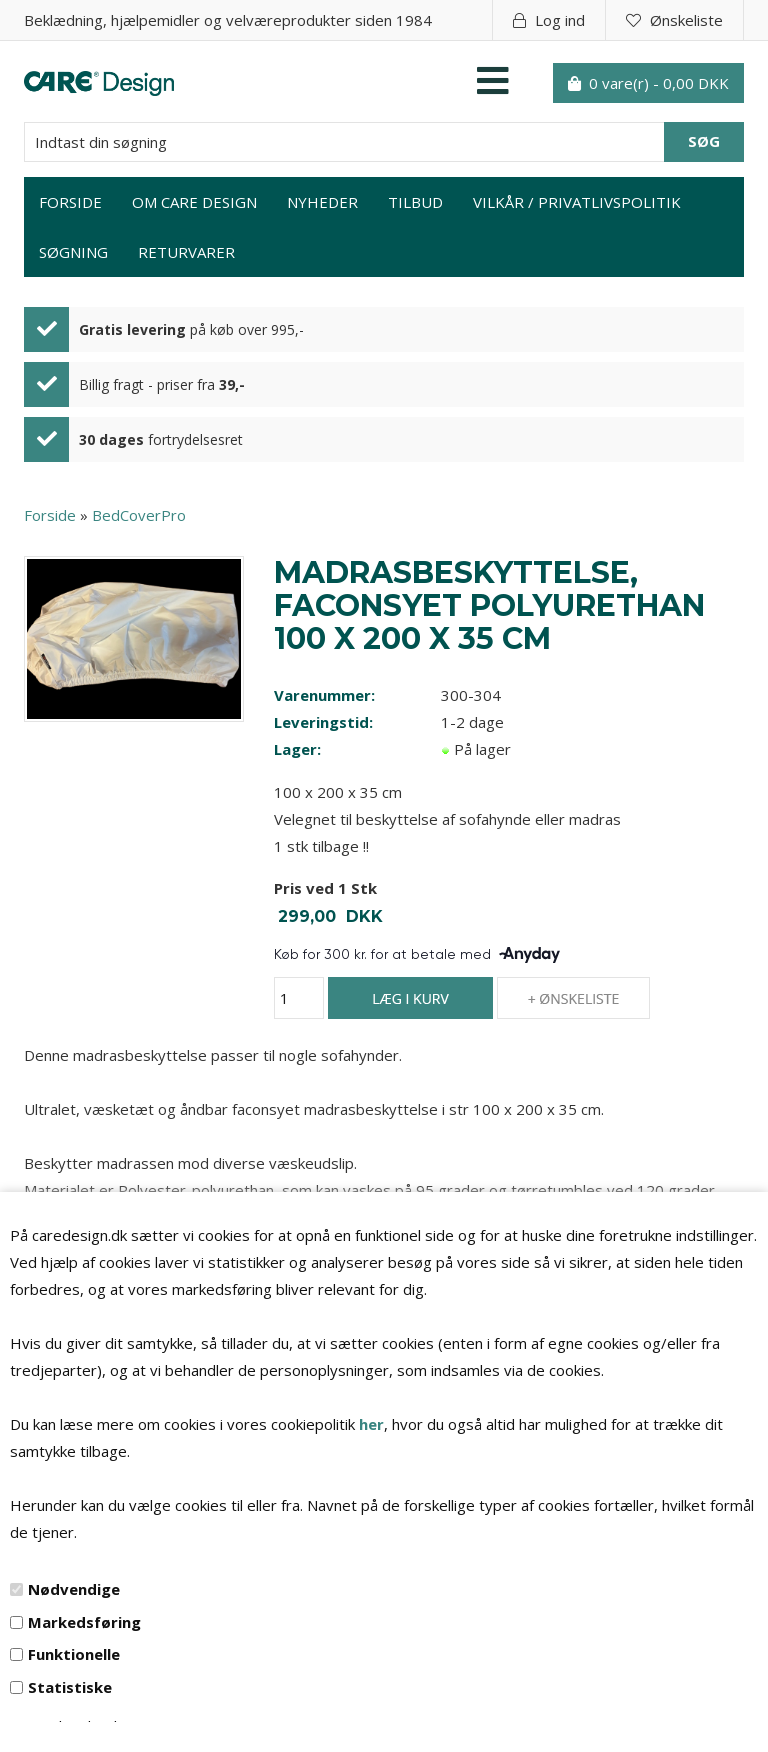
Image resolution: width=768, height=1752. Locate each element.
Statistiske (70, 1687)
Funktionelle (74, 1654)
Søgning (73, 252)
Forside (70, 202)
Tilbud (415, 202)
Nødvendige (74, 1589)
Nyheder (322, 202)
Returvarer (186, 252)
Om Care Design (194, 202)
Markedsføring (84, 1622)
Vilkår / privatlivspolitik (577, 202)
